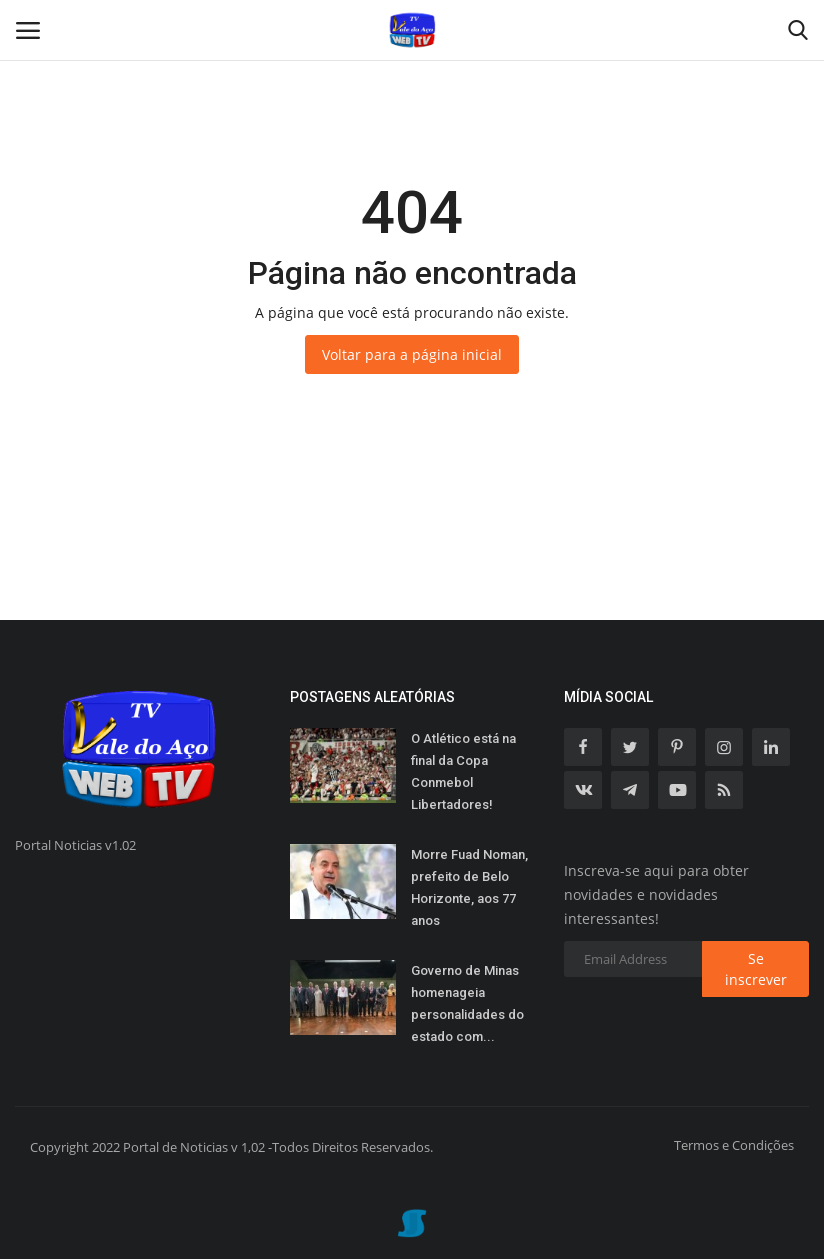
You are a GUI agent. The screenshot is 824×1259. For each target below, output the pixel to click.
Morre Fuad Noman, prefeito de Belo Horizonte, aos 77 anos (469, 887)
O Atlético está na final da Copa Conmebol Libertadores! (463, 771)
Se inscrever (756, 969)
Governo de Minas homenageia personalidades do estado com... (467, 1003)
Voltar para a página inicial (412, 354)
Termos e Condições (734, 1145)
